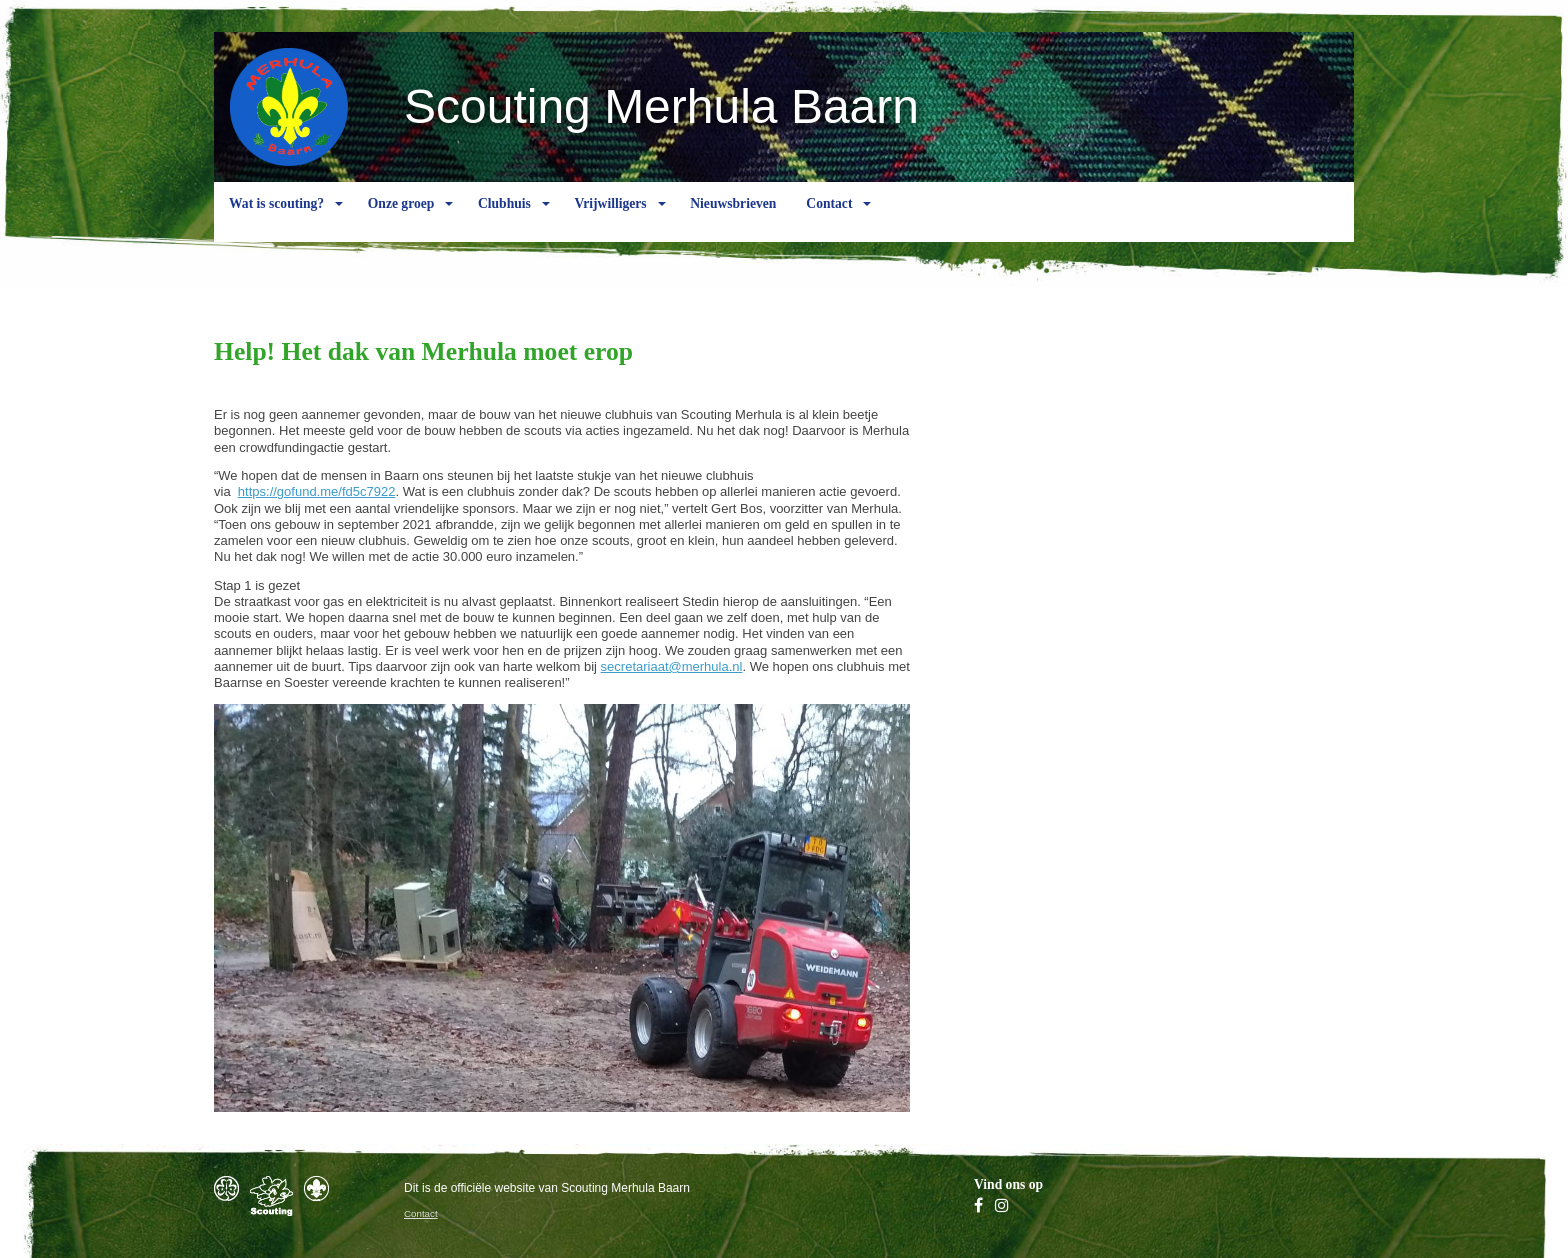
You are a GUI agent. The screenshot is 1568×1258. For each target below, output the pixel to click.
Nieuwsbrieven (733, 219)
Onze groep (401, 219)
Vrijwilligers (610, 219)
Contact (829, 219)
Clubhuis (504, 219)
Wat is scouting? (276, 219)
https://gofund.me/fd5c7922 (317, 491)
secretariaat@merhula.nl (672, 666)
